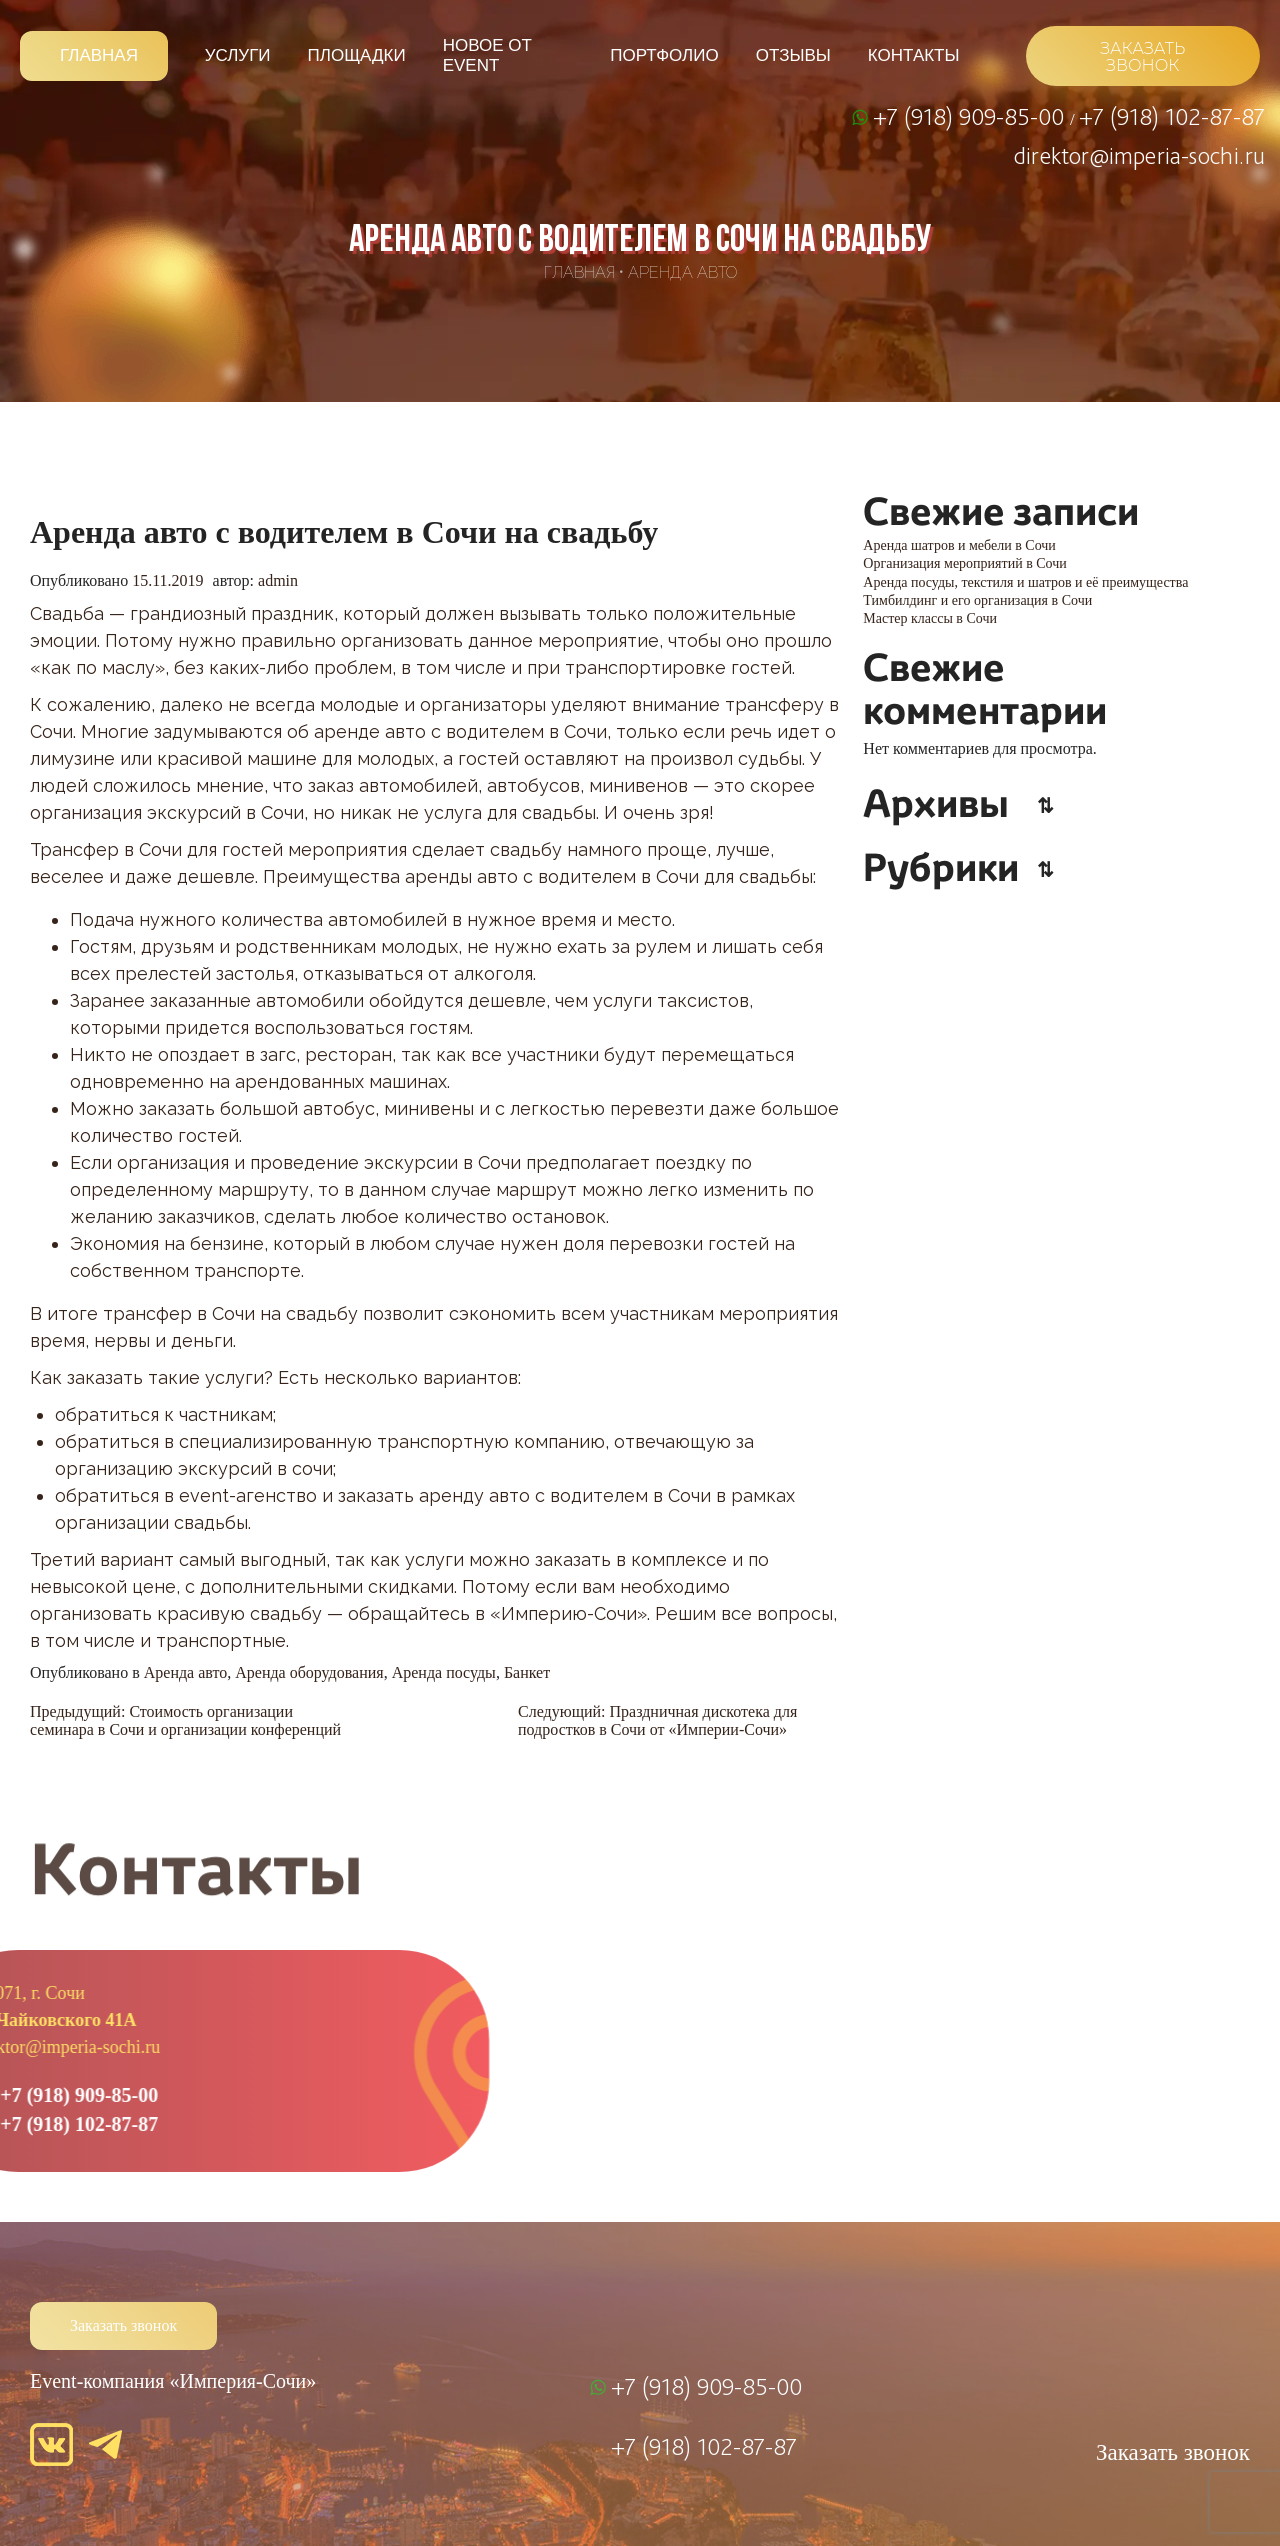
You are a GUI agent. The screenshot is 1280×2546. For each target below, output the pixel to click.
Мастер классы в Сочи (930, 618)
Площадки (357, 55)
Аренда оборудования (309, 1672)
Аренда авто (682, 272)
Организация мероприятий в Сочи (964, 563)
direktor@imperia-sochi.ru (1139, 155)
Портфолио (664, 55)
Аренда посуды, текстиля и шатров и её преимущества (1025, 582)
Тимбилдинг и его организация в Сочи (977, 600)
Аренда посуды (444, 1672)
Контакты (914, 55)
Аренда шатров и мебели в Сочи (959, 545)
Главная (99, 55)
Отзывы (793, 55)
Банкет (527, 1672)
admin (278, 580)
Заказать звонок (123, 2325)
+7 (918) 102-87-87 (1172, 116)
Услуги (238, 55)
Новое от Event (487, 55)
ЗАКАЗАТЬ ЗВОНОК (1142, 57)
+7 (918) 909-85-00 (971, 116)
